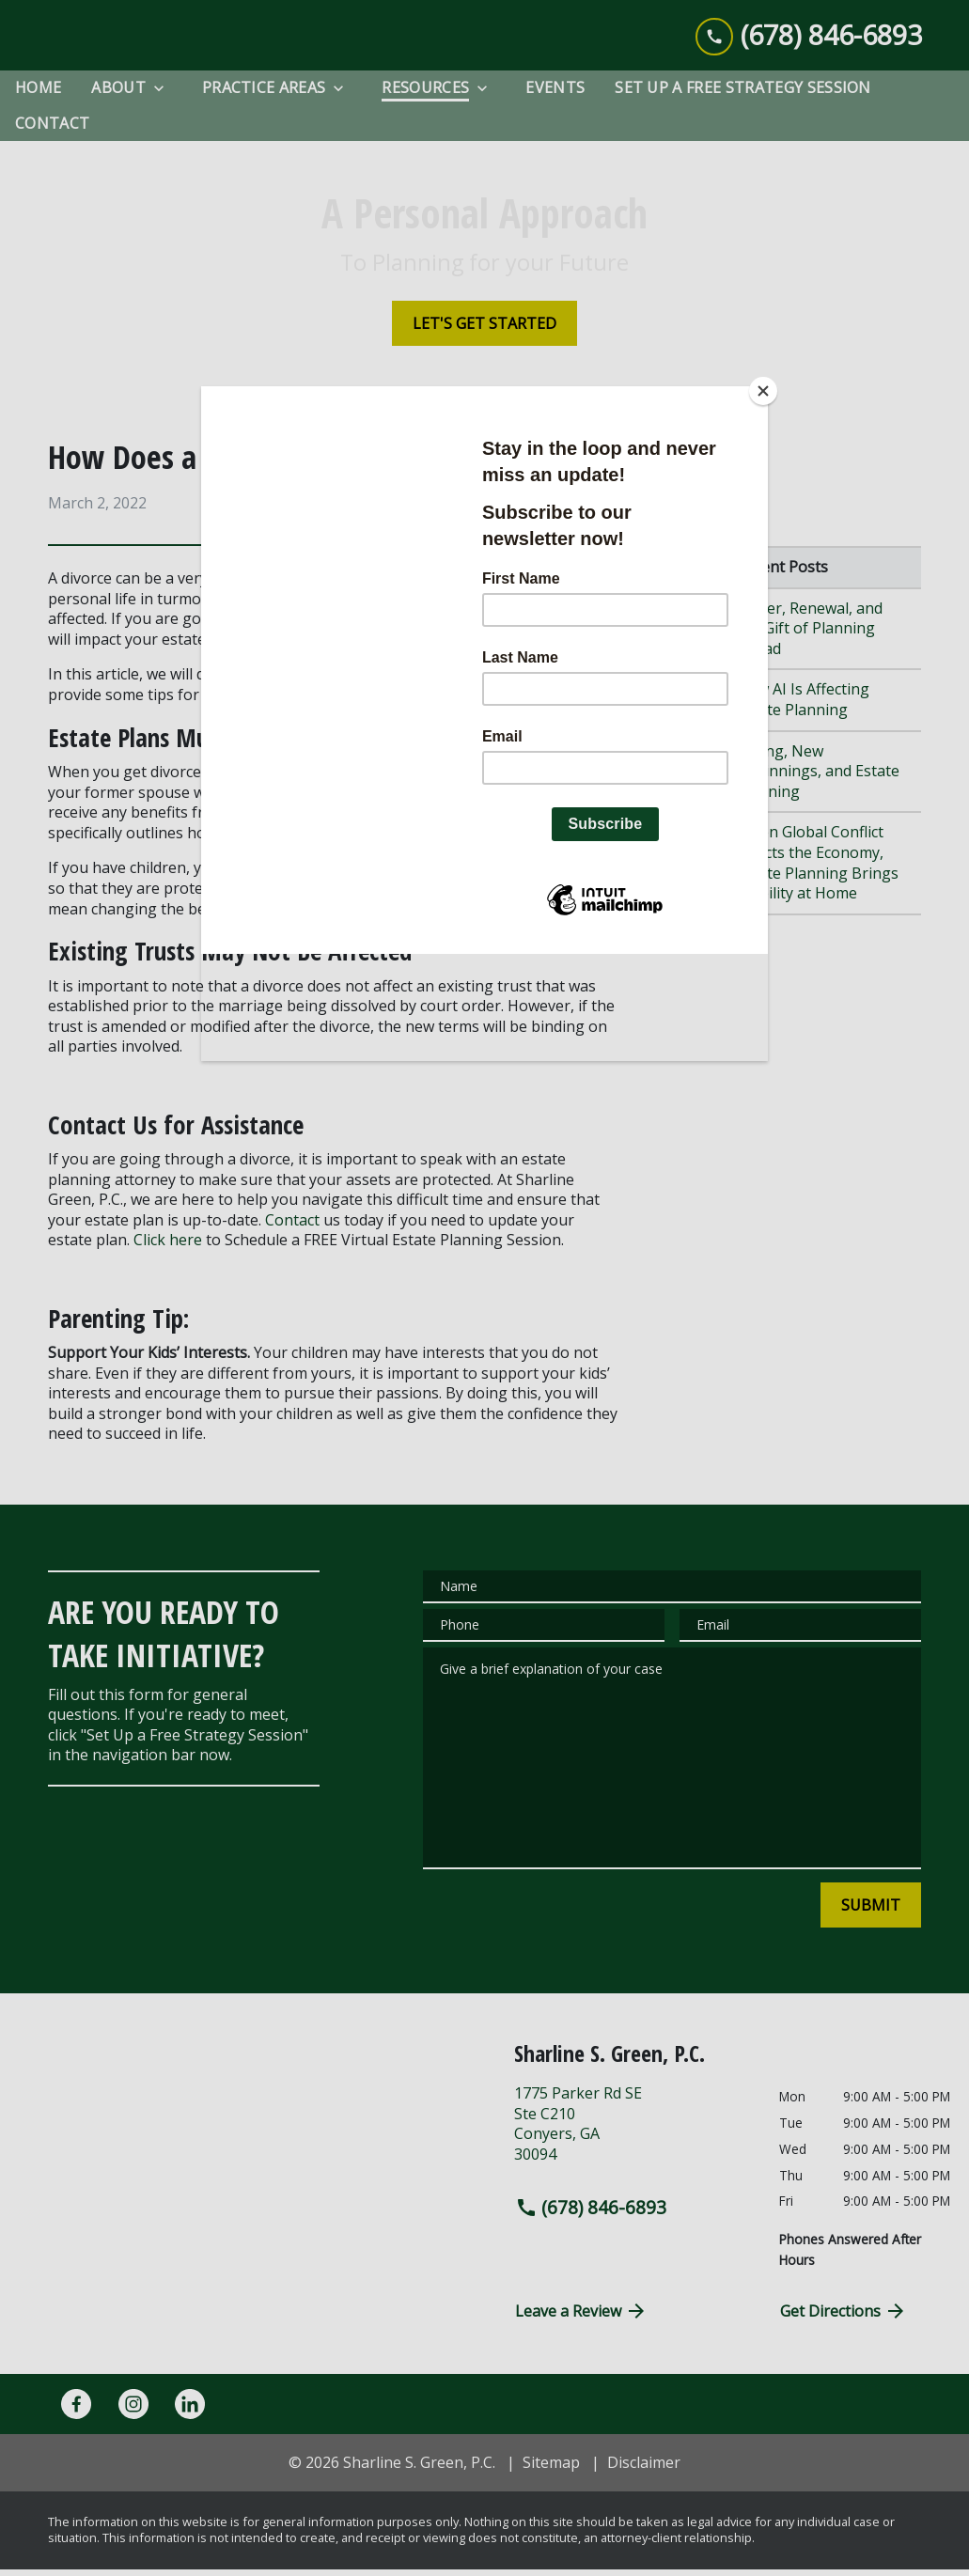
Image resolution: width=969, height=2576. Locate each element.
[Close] (763, 391)
